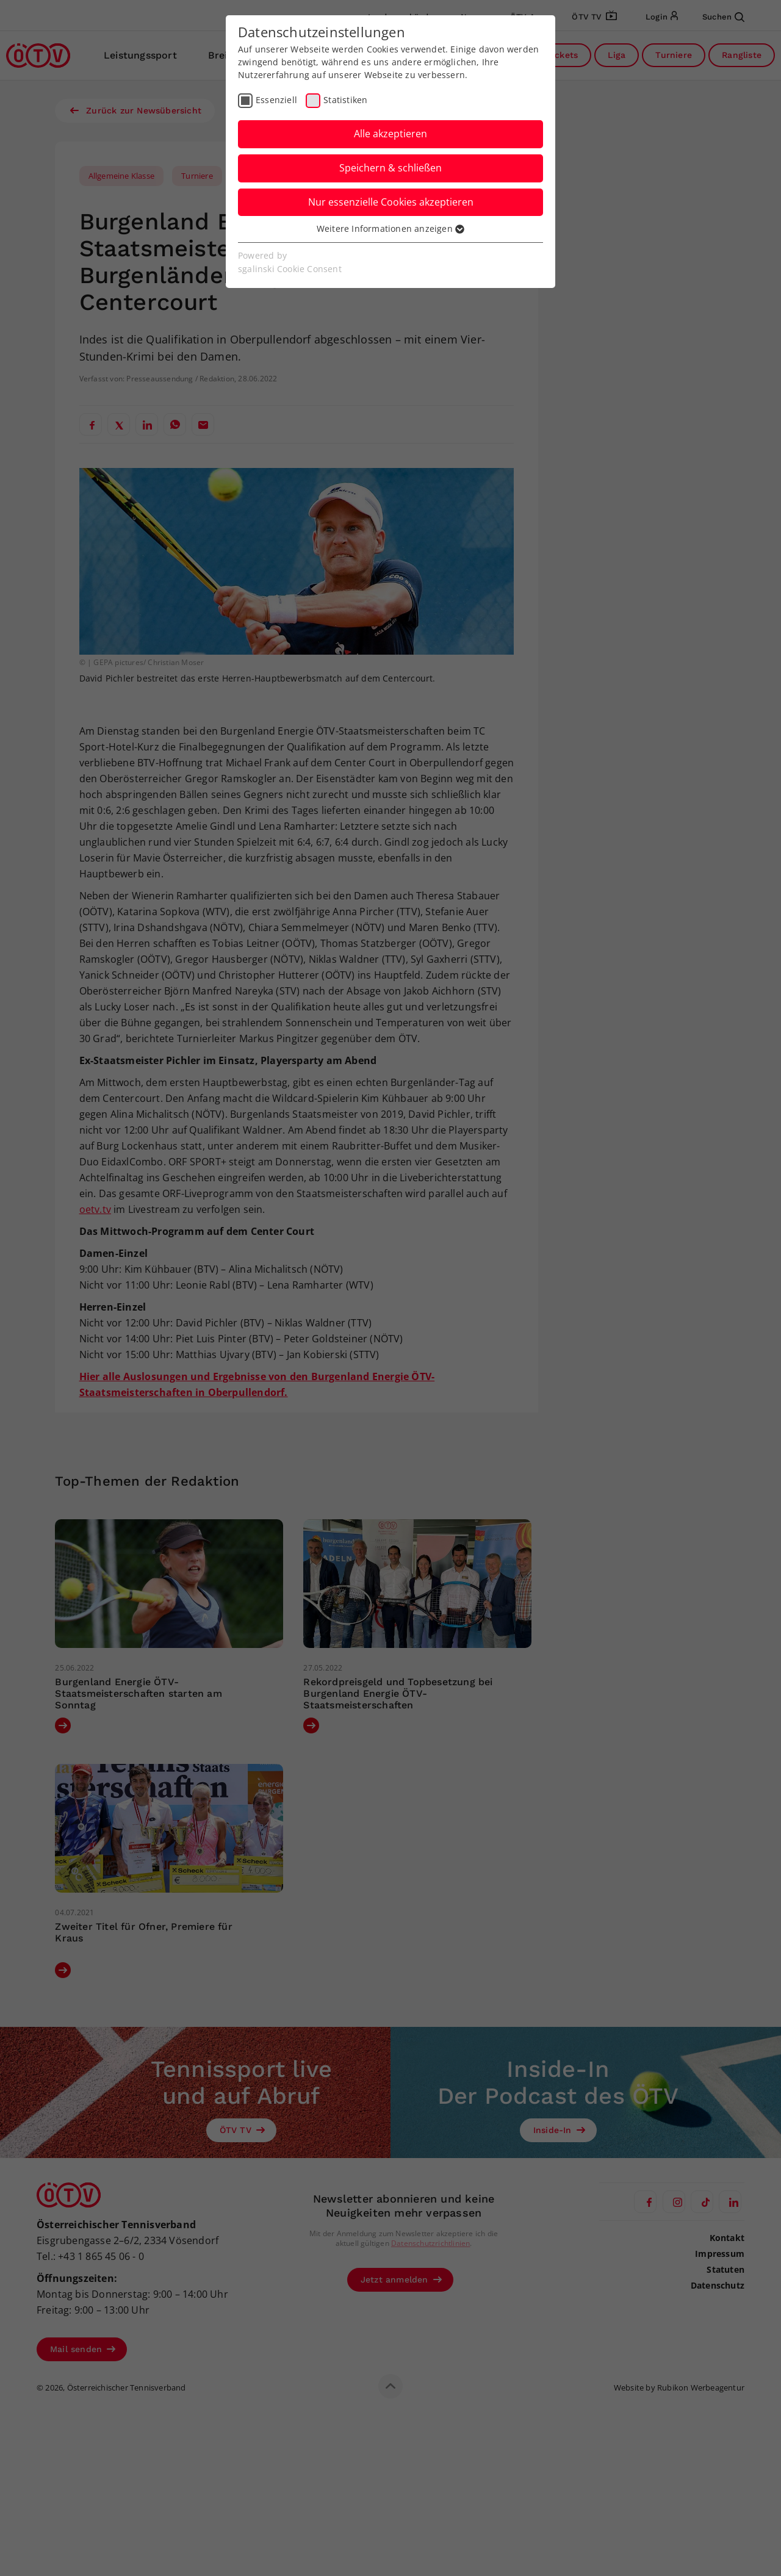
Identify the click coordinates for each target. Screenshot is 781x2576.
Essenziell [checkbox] (276, 100)
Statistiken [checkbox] (345, 100)
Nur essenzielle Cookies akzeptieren (390, 202)
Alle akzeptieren (390, 133)
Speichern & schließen (390, 167)
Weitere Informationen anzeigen (390, 228)
